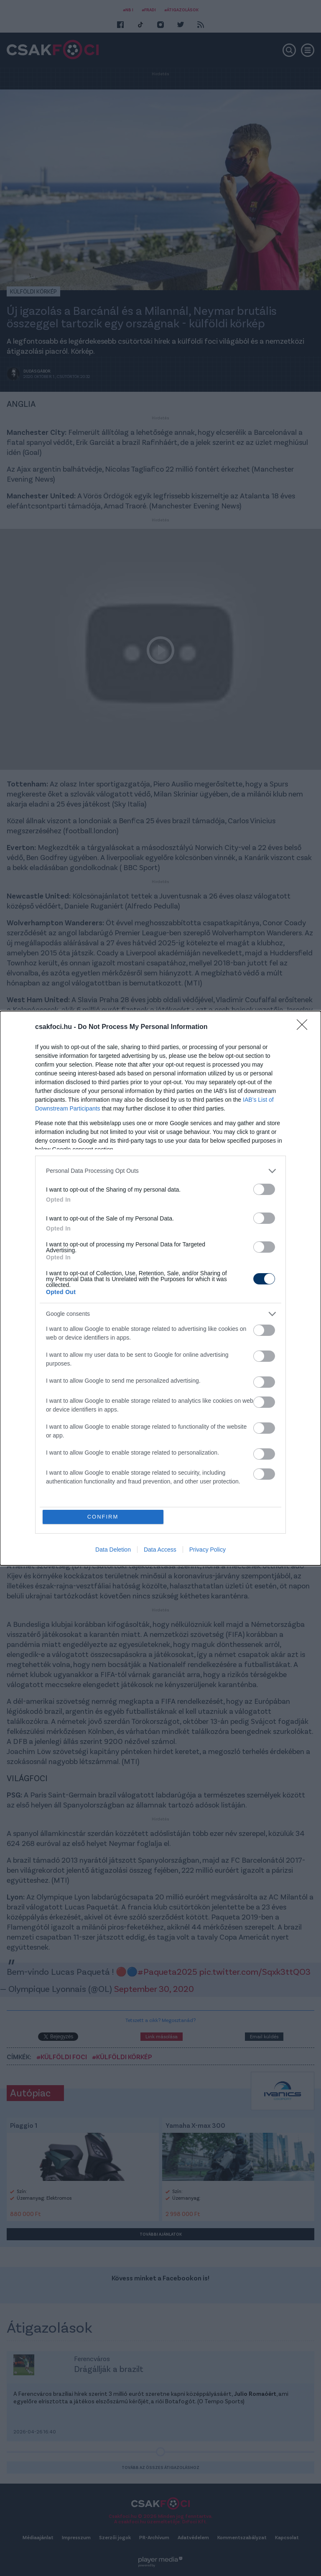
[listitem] (160, 1171)
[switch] (264, 1189)
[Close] (305, 1027)
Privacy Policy (207, 1549)
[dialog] (160, 1288)
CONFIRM (103, 1517)
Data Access (160, 1549)
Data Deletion (113, 1549)
